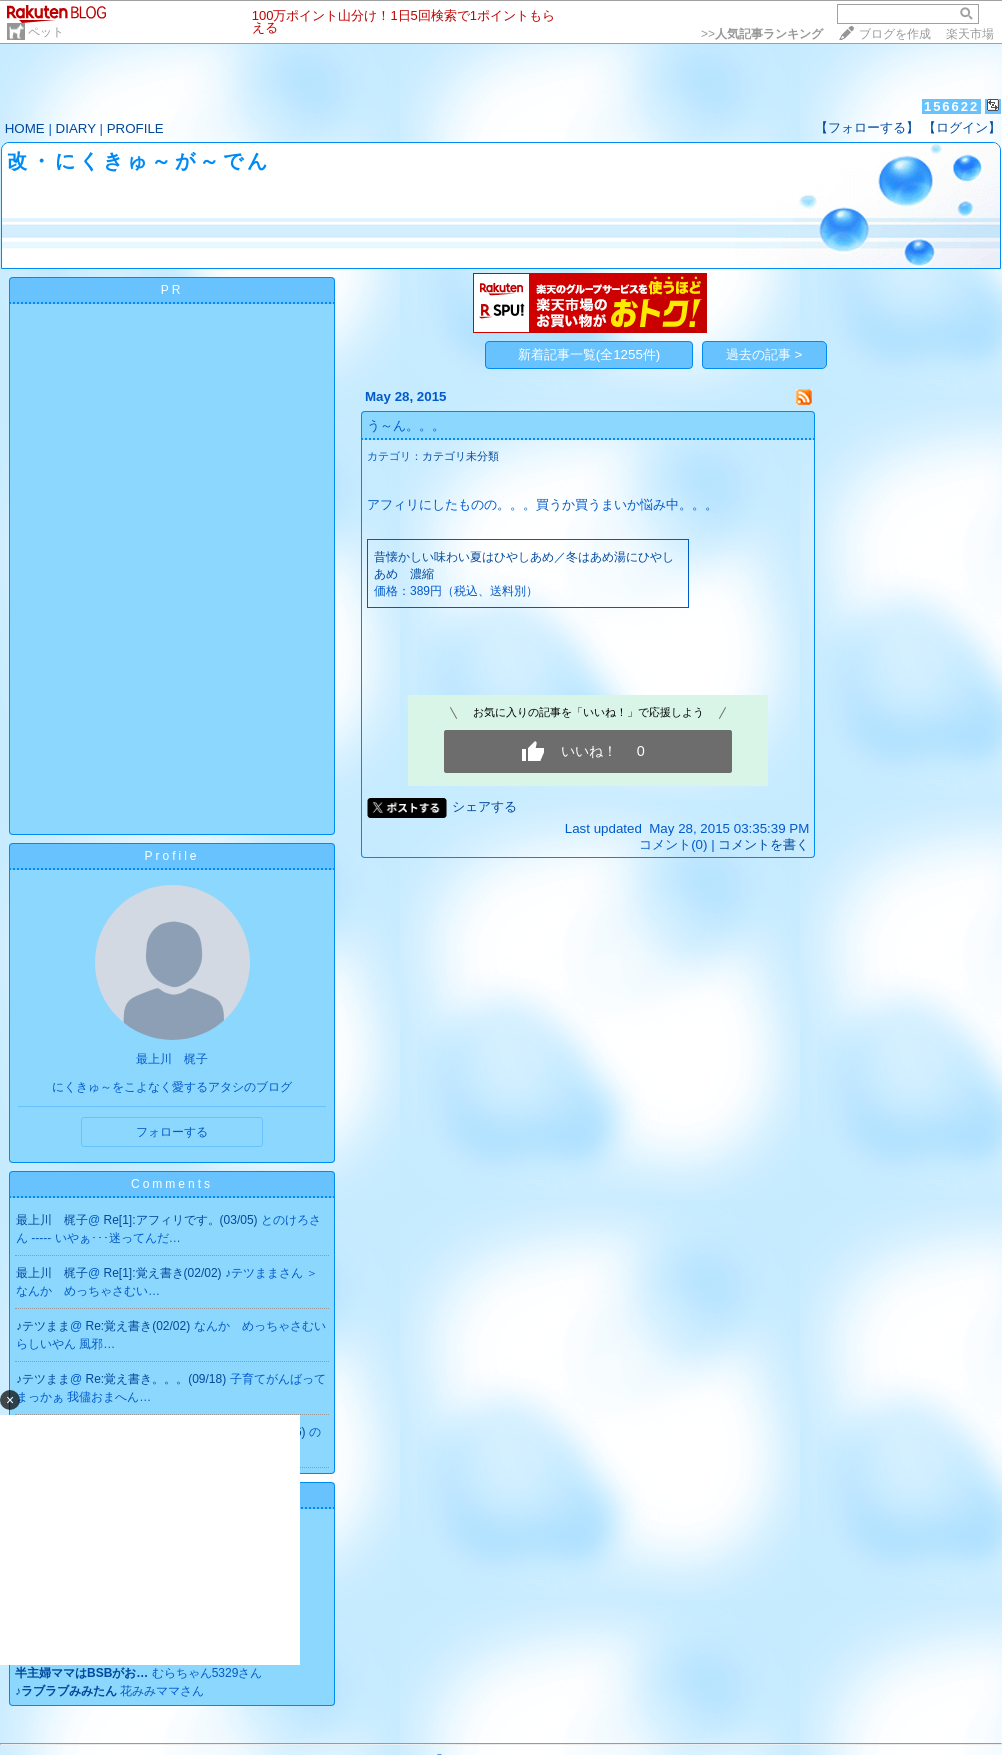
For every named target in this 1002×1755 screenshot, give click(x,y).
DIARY (76, 128)
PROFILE (135, 128)
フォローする (172, 1132)
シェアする (484, 806)
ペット (46, 32)
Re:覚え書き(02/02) (140, 1326)
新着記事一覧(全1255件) (589, 354)
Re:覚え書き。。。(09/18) (158, 1379)
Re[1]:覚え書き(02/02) (164, 1273)
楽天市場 (970, 34)
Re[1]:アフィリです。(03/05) (182, 1220)
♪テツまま (43, 1326)
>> (762, 34)
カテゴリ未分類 (460, 456)
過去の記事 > (764, 354)
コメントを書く (763, 844)
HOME (25, 128)
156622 (951, 106)
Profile (171, 856)
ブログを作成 (895, 34)
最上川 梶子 (52, 1220)
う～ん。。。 (406, 425)
